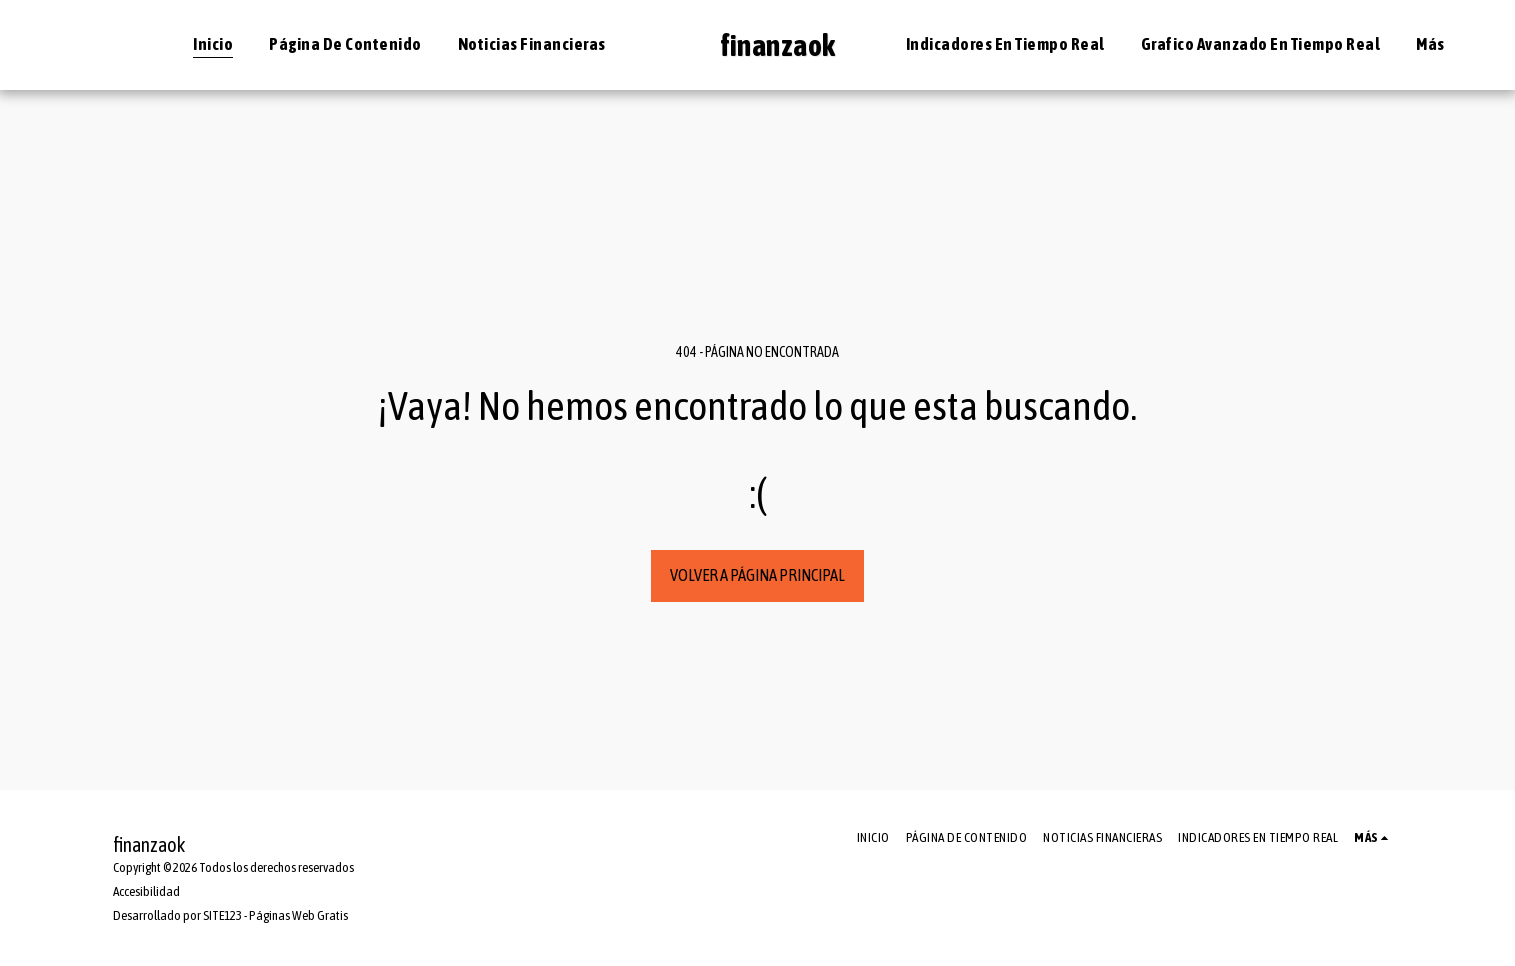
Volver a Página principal (757, 575)
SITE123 (222, 915)
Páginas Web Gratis (298, 915)
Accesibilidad (146, 891)
